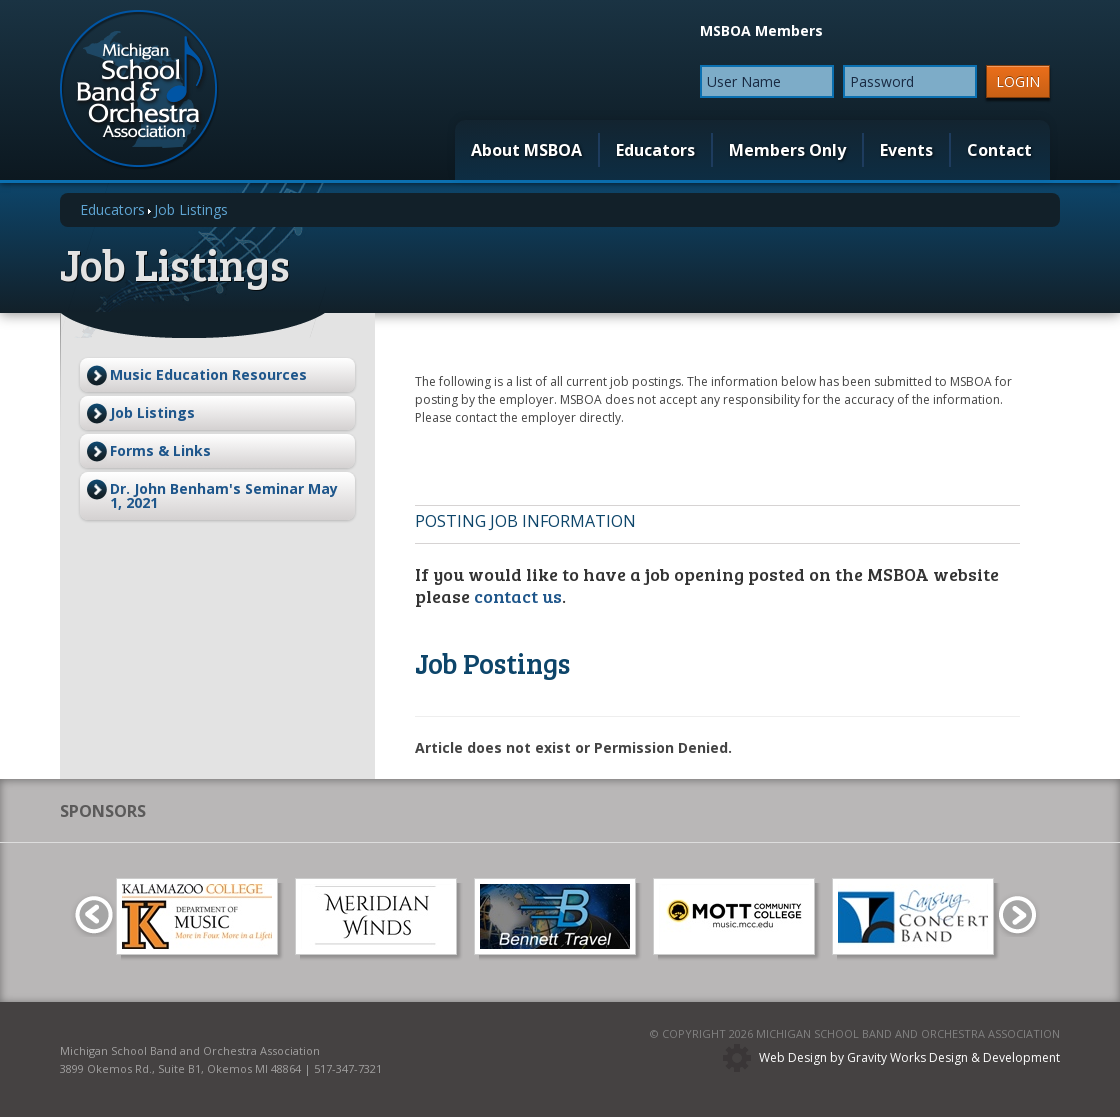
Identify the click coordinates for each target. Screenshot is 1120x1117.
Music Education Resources (208, 374)
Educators (655, 150)
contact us (518, 596)
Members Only (787, 150)
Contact (999, 150)
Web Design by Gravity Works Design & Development (909, 1057)
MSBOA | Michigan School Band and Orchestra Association (139, 90)
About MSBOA (526, 150)
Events (906, 150)
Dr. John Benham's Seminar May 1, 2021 (224, 495)
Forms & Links (160, 450)
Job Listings (152, 412)
